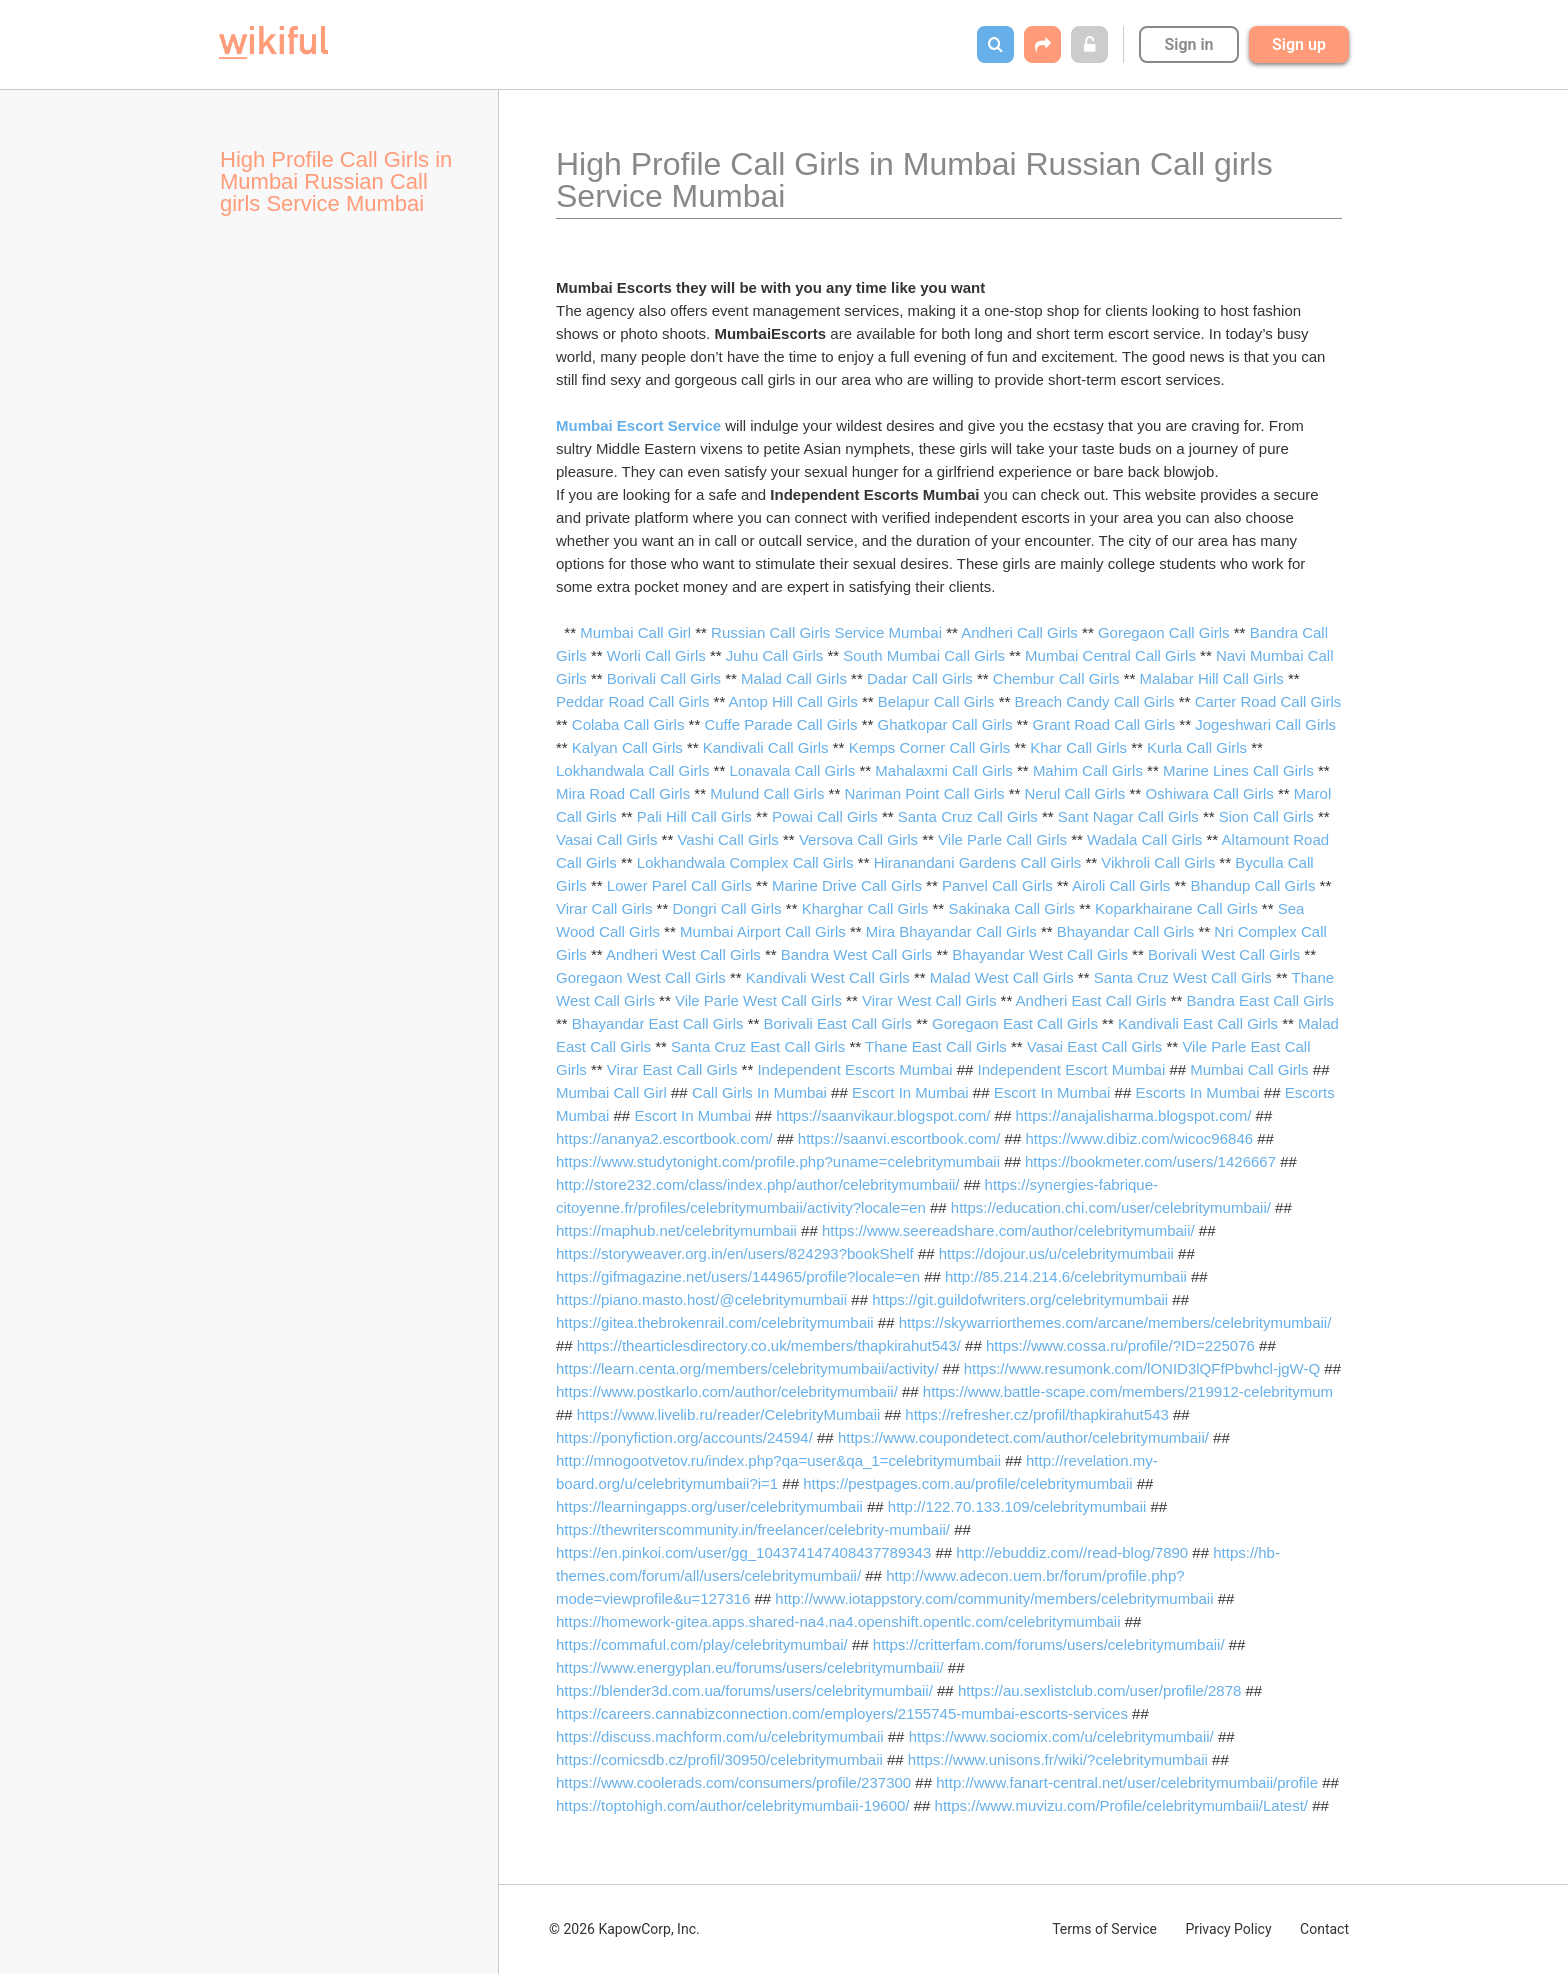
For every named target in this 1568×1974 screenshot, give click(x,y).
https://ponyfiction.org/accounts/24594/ (684, 1437)
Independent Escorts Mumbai (854, 1069)
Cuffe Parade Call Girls (780, 724)
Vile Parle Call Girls (1002, 839)
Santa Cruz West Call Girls (1183, 977)
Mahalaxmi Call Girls (944, 770)
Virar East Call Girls (672, 1069)
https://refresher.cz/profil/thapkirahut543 (1036, 1414)
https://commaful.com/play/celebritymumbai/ (702, 1644)
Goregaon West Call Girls (641, 977)
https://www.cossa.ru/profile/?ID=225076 (1120, 1345)
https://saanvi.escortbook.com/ (899, 1138)
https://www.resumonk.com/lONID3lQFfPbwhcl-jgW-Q (1142, 1368)
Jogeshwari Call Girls (1265, 724)
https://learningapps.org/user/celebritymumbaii (709, 1506)
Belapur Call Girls (936, 701)
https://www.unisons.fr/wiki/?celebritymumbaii (1058, 1759)
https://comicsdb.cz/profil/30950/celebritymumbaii (719, 1759)
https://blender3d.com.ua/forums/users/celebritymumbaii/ (744, 1690)
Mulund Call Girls (767, 793)
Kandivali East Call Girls (1198, 1023)
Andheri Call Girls (1019, 632)
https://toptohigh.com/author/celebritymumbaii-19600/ (733, 1805)
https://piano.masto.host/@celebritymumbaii (701, 1299)
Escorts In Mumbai (1197, 1092)
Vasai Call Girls (606, 839)
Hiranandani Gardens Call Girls (978, 862)
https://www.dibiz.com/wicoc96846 (1139, 1138)
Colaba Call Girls (628, 724)
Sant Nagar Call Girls (1128, 816)
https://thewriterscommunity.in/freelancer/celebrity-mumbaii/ (753, 1529)
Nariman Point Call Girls (924, 793)
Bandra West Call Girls (856, 954)
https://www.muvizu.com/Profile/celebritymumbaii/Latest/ (1121, 1805)
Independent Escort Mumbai (1072, 1069)
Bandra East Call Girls (1261, 1000)
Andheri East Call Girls (1091, 1000)
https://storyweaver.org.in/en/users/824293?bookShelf (735, 1253)
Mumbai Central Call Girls (1110, 655)
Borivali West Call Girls (1224, 954)
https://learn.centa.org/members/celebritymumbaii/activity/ (747, 1368)
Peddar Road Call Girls (632, 701)
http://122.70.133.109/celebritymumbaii (1017, 1506)
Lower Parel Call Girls (679, 885)
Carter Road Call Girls (1268, 701)
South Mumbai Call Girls (924, 655)
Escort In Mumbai (910, 1092)
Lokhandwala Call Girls (632, 770)
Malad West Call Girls (1002, 977)
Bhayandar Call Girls (1126, 931)
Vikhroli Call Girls (1158, 862)
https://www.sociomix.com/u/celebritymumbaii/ (1061, 1736)
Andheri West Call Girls (683, 954)
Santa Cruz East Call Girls (758, 1046)
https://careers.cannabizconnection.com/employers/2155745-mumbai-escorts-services (842, 1713)
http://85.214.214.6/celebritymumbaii (1066, 1276)
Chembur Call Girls (1056, 678)
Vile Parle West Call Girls (758, 1000)
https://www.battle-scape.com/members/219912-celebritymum (1128, 1391)
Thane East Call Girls (936, 1046)
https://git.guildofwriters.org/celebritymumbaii (1020, 1299)
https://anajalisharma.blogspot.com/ (1133, 1115)
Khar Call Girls (1078, 747)
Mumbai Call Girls (1249, 1069)
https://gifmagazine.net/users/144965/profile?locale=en (738, 1276)
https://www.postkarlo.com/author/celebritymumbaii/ (727, 1391)
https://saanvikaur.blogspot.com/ (883, 1115)
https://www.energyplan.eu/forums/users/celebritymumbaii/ (750, 1667)
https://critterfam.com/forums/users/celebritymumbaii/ (1049, 1644)
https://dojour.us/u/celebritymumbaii (1056, 1253)
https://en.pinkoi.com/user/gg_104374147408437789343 (743, 1552)
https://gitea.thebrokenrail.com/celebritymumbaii (715, 1322)
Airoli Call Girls (1121, 885)
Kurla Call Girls (1197, 747)
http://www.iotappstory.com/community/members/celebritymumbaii (994, 1598)
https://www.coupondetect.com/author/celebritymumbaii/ (1023, 1437)
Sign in (1188, 44)
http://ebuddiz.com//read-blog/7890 (1072, 1552)
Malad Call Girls (794, 678)
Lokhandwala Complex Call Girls (745, 862)
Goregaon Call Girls (1164, 632)
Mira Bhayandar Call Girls (951, 931)
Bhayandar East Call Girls (658, 1023)
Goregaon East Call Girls (1015, 1023)
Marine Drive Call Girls (847, 885)
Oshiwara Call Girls (1209, 793)
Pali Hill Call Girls (694, 816)
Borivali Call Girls (664, 678)
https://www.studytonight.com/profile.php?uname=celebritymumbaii (778, 1161)
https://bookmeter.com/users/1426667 (1150, 1161)
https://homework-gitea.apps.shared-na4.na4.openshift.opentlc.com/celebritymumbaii (838, 1621)
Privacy (1228, 1929)
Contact (1324, 1929)
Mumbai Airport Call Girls (763, 931)
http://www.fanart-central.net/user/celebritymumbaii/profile (1127, 1782)
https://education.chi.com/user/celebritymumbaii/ (1111, 1207)
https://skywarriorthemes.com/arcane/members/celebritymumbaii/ (1115, 1322)
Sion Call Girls (1266, 816)
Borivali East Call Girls (838, 1023)
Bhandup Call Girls (1252, 885)
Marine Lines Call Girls (1238, 770)
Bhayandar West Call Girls (1040, 954)
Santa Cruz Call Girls (968, 816)
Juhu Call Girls (775, 655)
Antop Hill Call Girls (793, 701)
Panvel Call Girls (997, 885)
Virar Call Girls (604, 908)
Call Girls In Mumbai (759, 1092)
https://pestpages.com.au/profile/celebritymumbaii (967, 1483)
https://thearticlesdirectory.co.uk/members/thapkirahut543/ (769, 1345)
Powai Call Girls (825, 816)
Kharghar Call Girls (865, 908)
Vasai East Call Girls (1095, 1046)
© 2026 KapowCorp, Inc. (624, 1929)
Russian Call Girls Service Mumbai (826, 632)
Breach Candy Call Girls (1095, 701)
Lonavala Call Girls (792, 770)
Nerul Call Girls (1075, 793)
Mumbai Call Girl (635, 632)
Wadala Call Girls (1144, 839)
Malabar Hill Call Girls (1212, 678)
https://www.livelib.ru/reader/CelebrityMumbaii (728, 1414)
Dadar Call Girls (920, 678)
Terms (1104, 1929)
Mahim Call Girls (1088, 770)
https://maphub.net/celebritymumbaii (676, 1230)
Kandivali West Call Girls (828, 977)
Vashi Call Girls (727, 839)
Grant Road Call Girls (1104, 724)
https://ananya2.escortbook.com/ (664, 1138)
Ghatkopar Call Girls (945, 724)
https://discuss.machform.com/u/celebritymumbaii (720, 1736)
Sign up (1299, 44)
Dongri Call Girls (726, 908)
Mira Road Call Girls (623, 793)
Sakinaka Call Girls (1011, 908)
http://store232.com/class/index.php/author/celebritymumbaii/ (758, 1184)
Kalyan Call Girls (627, 747)
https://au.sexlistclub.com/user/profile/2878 (1099, 1690)
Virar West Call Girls (929, 1000)
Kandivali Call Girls (766, 747)
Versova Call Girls (858, 839)
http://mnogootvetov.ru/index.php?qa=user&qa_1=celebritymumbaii (778, 1460)
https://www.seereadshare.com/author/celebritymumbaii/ (1008, 1230)
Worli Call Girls (656, 655)
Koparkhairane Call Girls (1176, 908)
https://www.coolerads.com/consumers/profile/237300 (733, 1782)
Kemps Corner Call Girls (930, 747)
